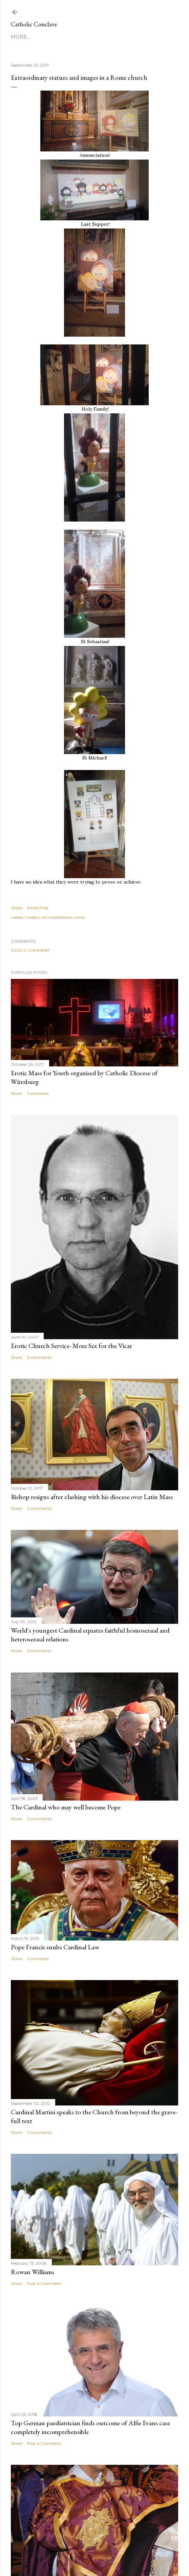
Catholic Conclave (34, 24)
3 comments (39, 1818)
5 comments (39, 1357)
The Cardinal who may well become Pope (66, 1807)
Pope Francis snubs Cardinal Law (55, 1947)
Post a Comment (30, 950)
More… (20, 37)
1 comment (38, 1093)
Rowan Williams (32, 2271)
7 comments (39, 2132)
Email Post (37, 907)
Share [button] (16, 907)
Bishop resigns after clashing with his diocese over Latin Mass (92, 1496)
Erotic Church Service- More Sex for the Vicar (71, 1345)
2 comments (39, 1508)
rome (79, 917)
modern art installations (48, 917)
